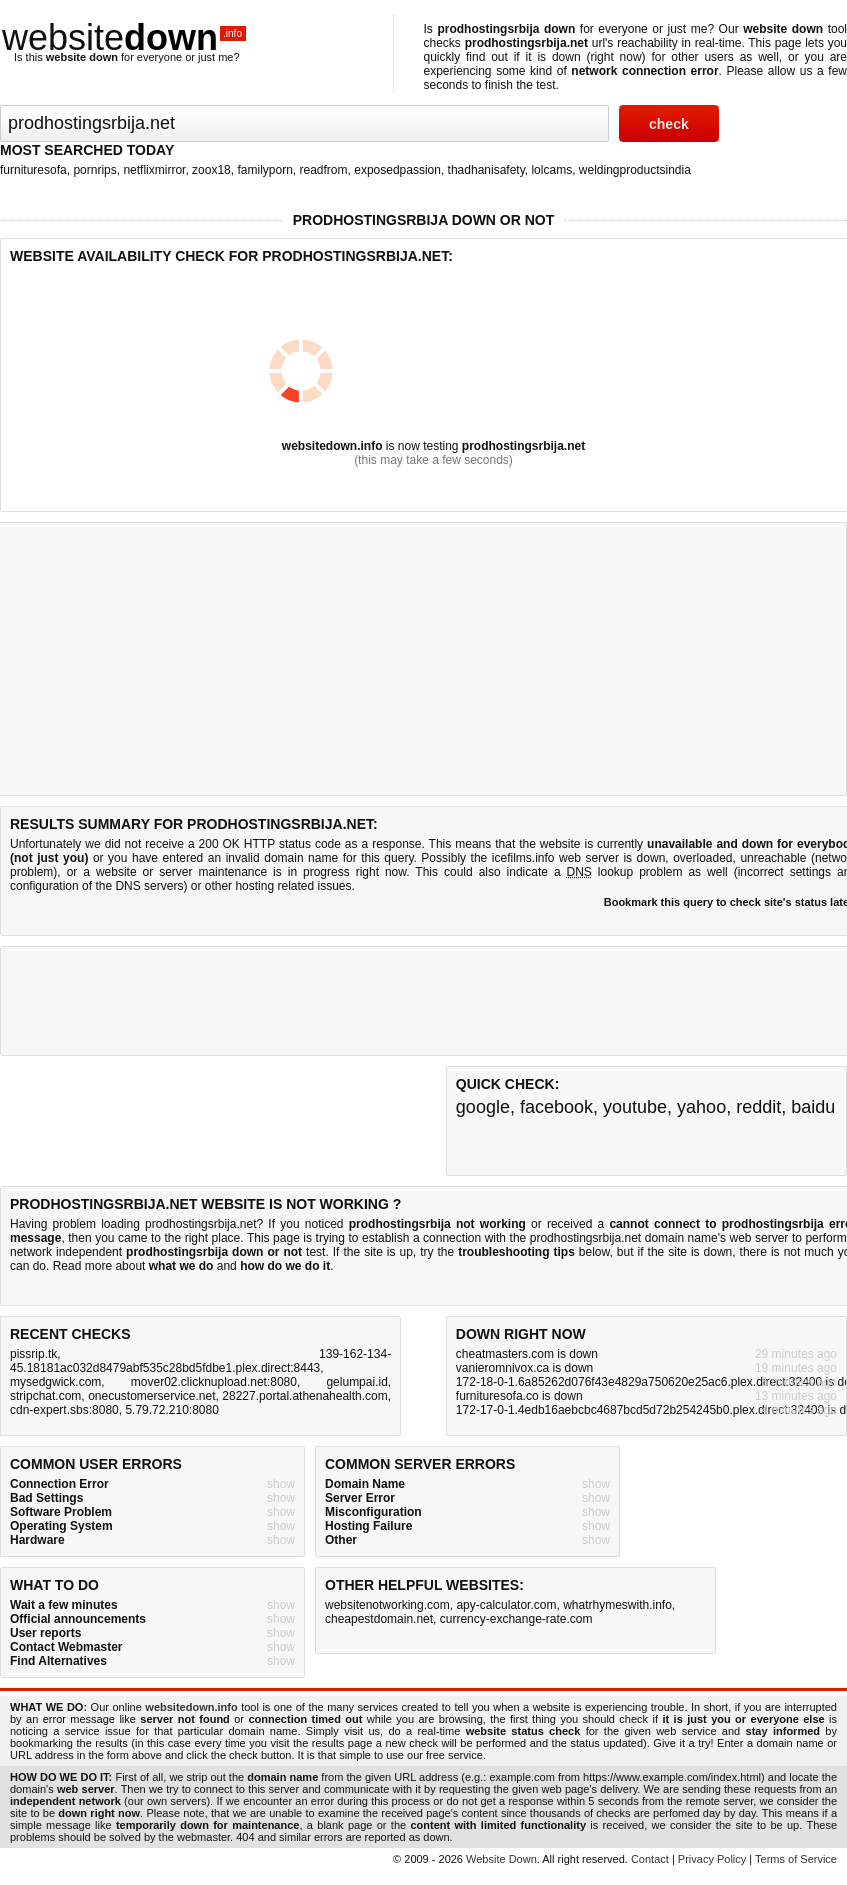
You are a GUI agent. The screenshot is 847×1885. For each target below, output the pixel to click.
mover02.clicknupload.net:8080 (214, 1382)
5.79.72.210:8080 (171, 1410)
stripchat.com (45, 1396)
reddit (758, 1107)
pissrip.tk (33, 1354)
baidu (813, 1107)
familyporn (264, 170)
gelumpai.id (356, 1382)
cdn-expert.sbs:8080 (64, 1410)
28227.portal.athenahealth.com (304, 1396)
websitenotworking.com (387, 1605)
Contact (650, 1859)
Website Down (501, 1859)
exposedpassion (397, 170)
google (483, 1107)
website (124, 37)
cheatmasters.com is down (527, 1354)
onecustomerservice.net (151, 1396)
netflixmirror (154, 170)
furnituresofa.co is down (519, 1396)
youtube (635, 1107)
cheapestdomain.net (379, 1619)
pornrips (94, 170)
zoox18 (211, 170)
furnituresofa (33, 170)
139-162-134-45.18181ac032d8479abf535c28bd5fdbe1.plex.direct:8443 (200, 1361)
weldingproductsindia (635, 170)
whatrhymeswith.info (617, 1605)
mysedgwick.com (55, 1382)
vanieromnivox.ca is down (524, 1368)
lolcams (551, 170)
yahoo (701, 1107)
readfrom (324, 170)
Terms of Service (796, 1859)
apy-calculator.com (506, 1605)
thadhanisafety (486, 170)
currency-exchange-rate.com (516, 1619)
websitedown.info (332, 446)
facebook (556, 1107)
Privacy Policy (712, 1859)
